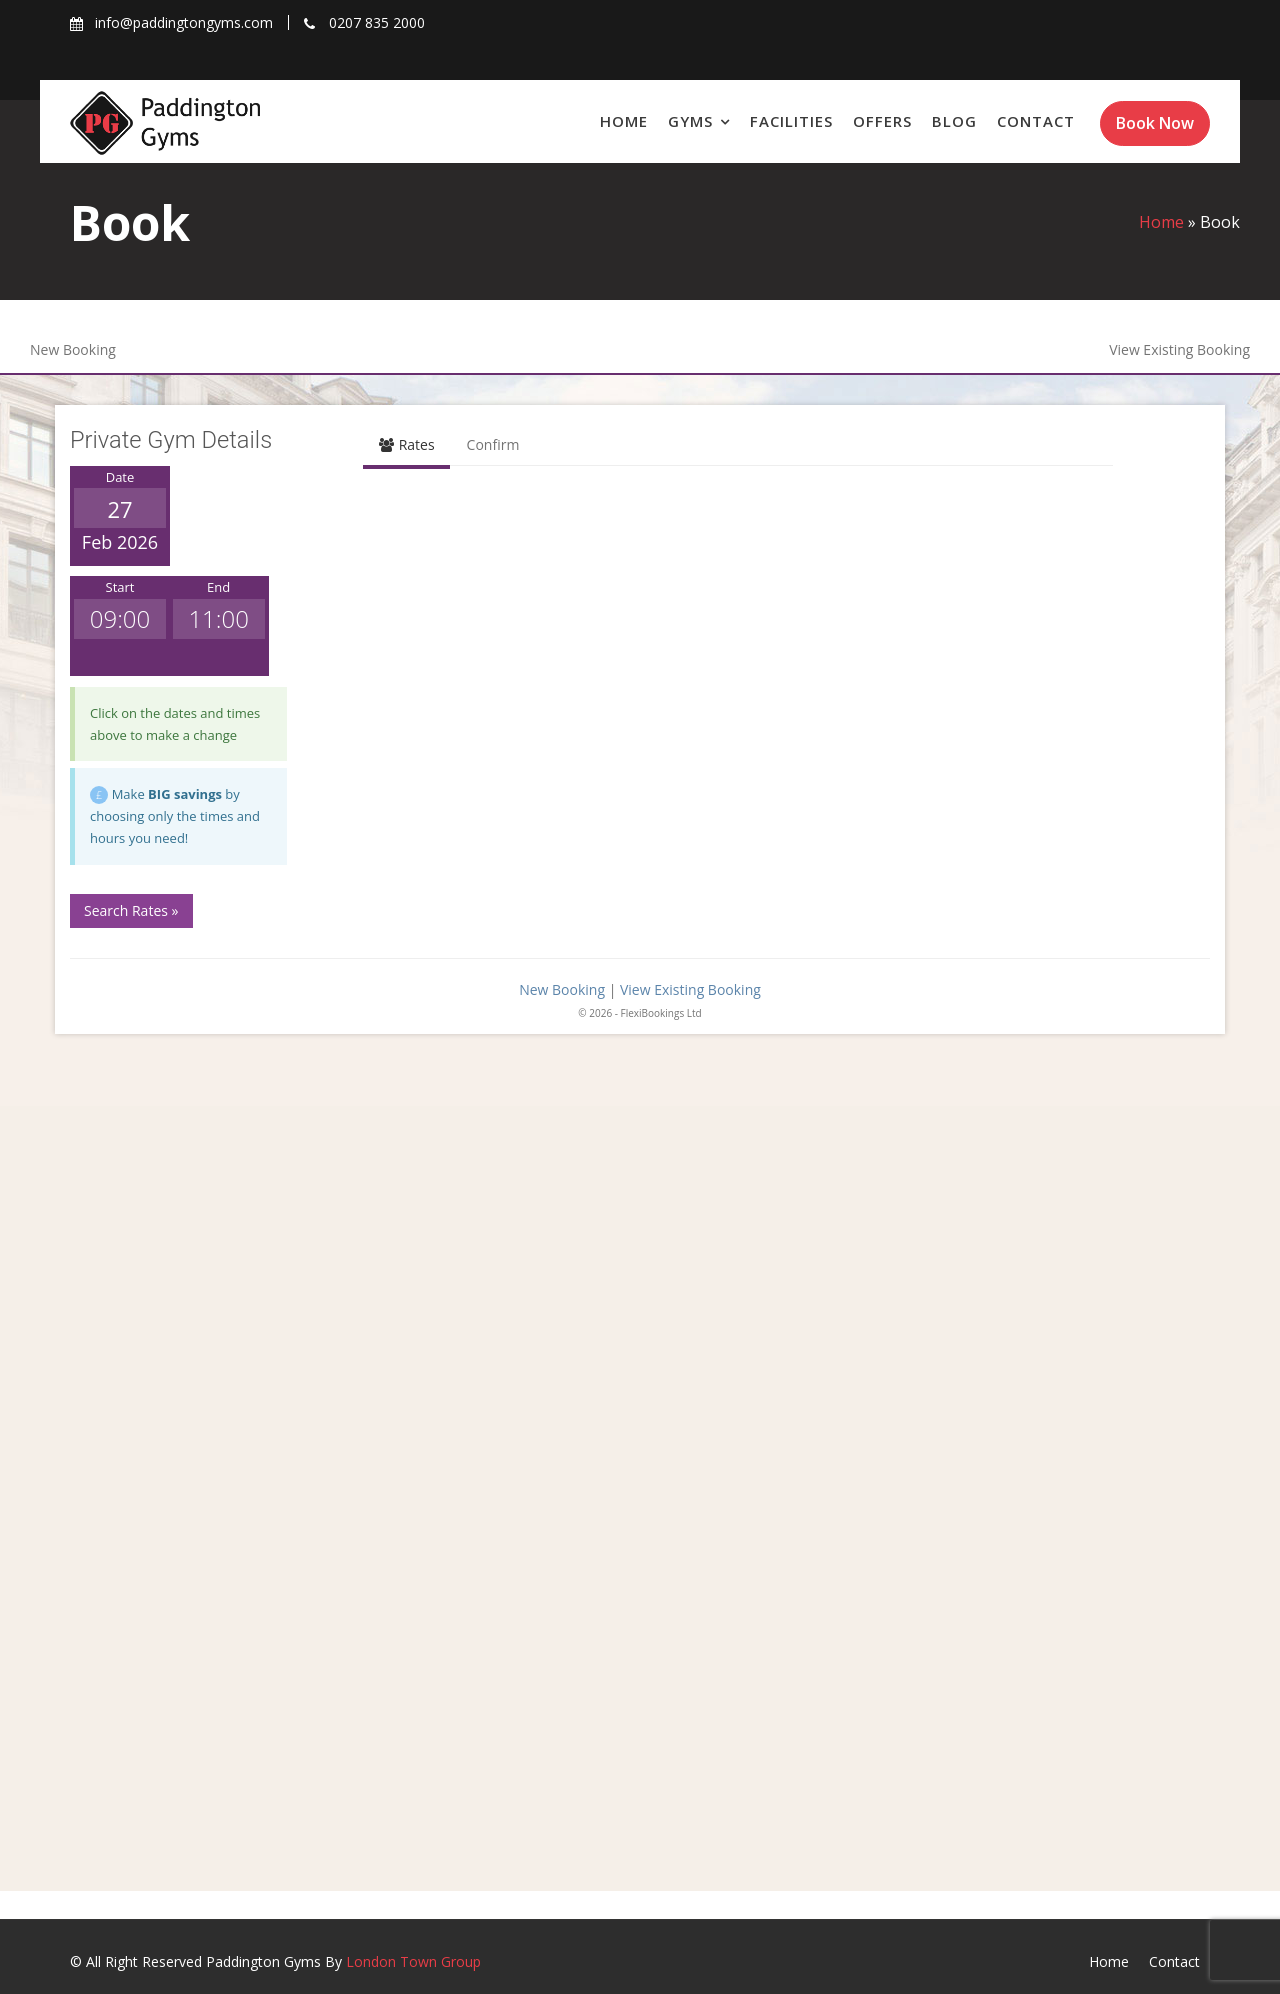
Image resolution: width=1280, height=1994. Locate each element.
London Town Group (413, 1961)
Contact (1036, 121)
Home (624, 121)
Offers (882, 121)
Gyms (690, 121)
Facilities (791, 121)
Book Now (1155, 123)
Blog (954, 121)
